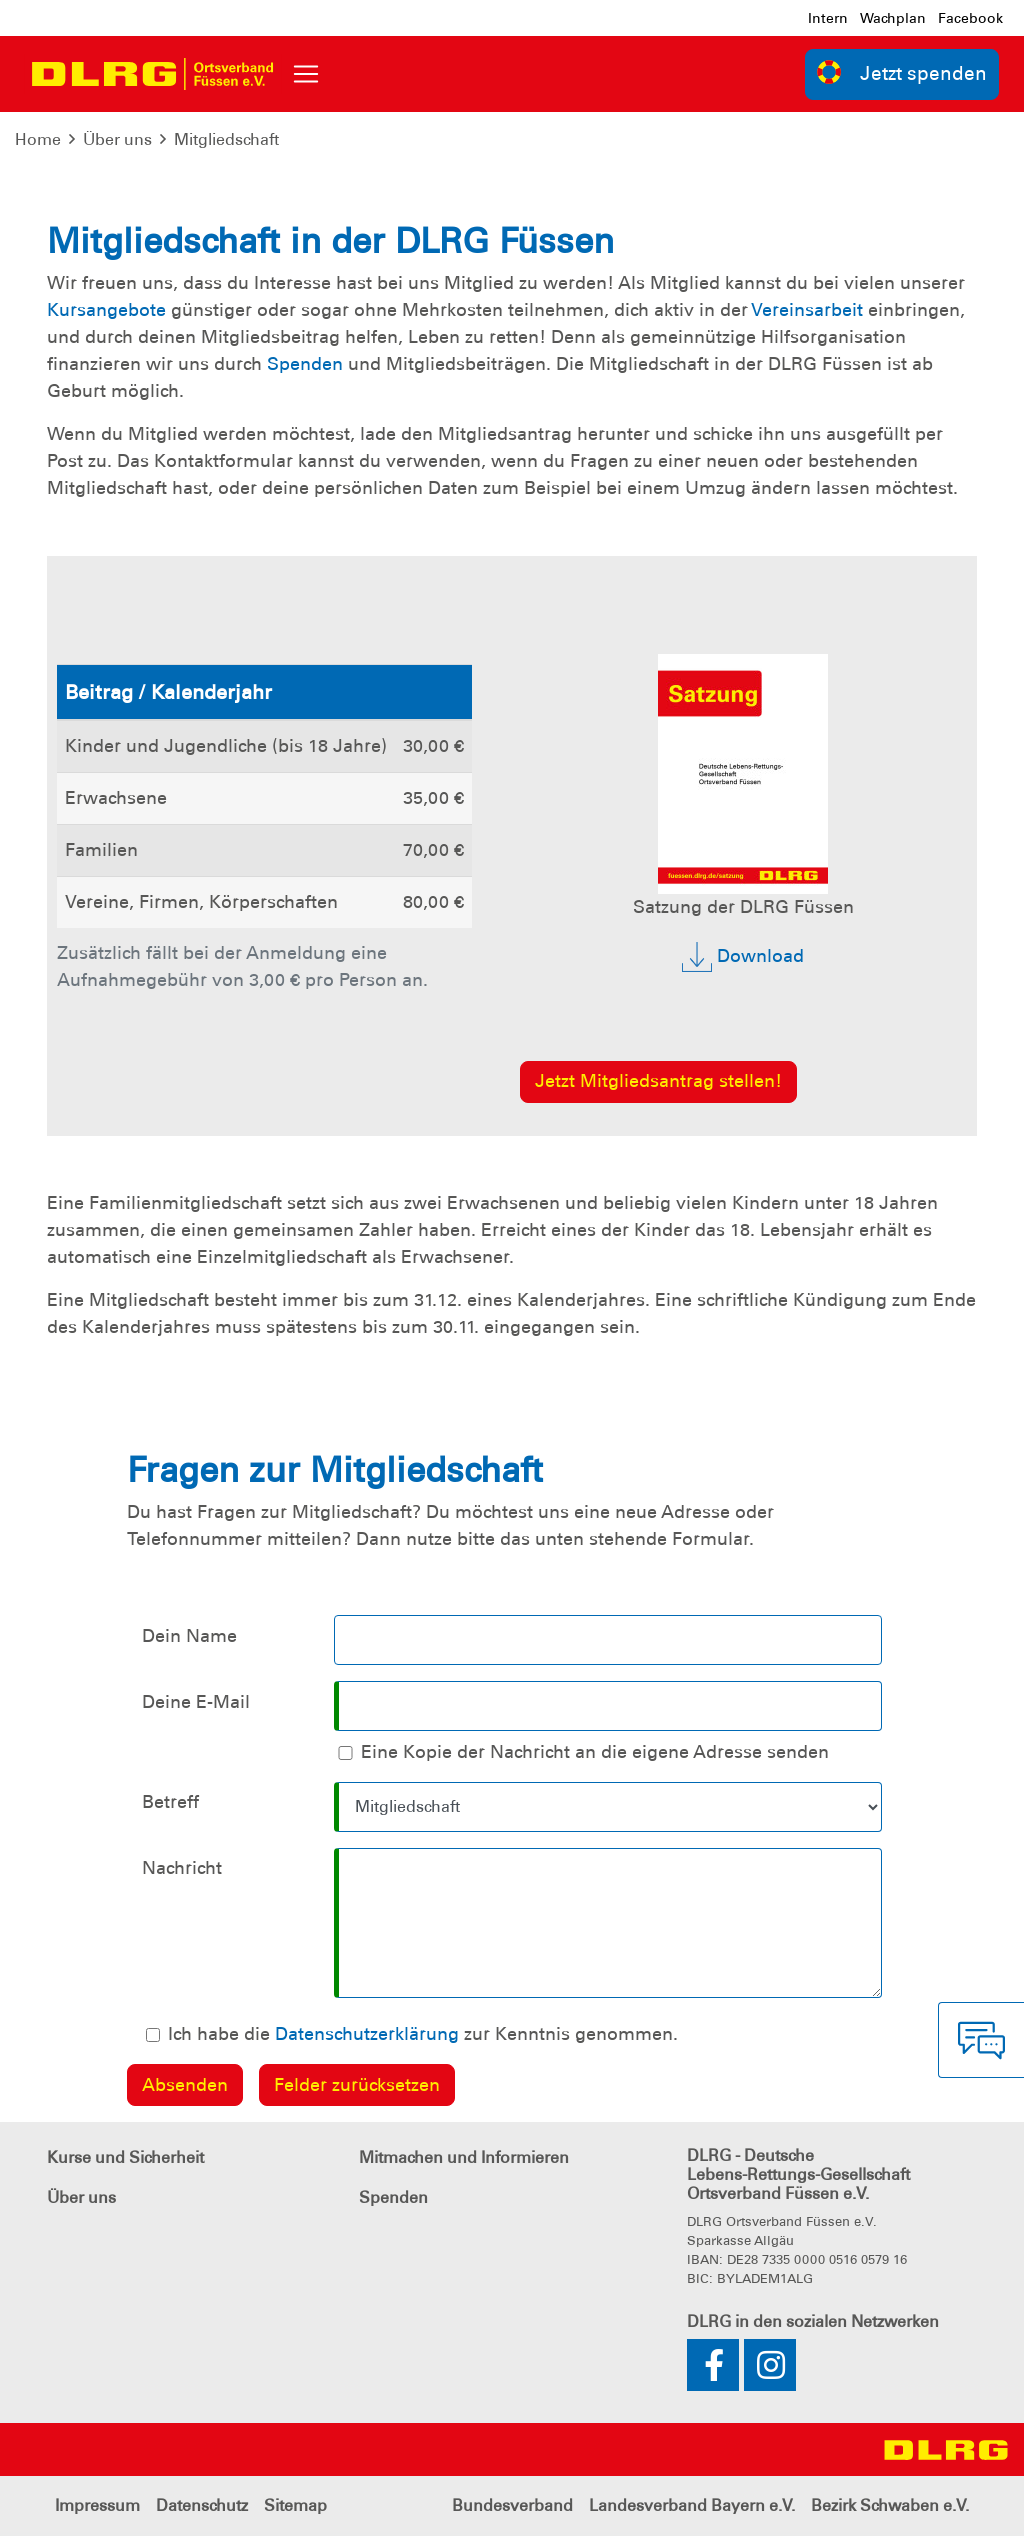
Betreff (170, 1802)
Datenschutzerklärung (367, 2034)
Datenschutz (202, 2505)
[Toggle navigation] (306, 74)
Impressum (97, 2505)
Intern (828, 18)
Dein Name (189, 1636)
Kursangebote (106, 310)
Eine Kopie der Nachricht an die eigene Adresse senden (595, 1752)
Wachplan (893, 18)
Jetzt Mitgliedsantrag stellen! (658, 1081)
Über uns (117, 139)
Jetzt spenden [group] (902, 72)
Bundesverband (512, 2505)
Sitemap (295, 2505)
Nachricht (182, 1868)
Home (38, 139)
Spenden (305, 364)
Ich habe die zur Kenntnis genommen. (423, 2034)
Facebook (970, 18)
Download (743, 957)
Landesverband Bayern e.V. (692, 2505)
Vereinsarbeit (807, 310)
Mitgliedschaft (226, 139)
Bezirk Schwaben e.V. (890, 2505)
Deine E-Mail (196, 1702)
